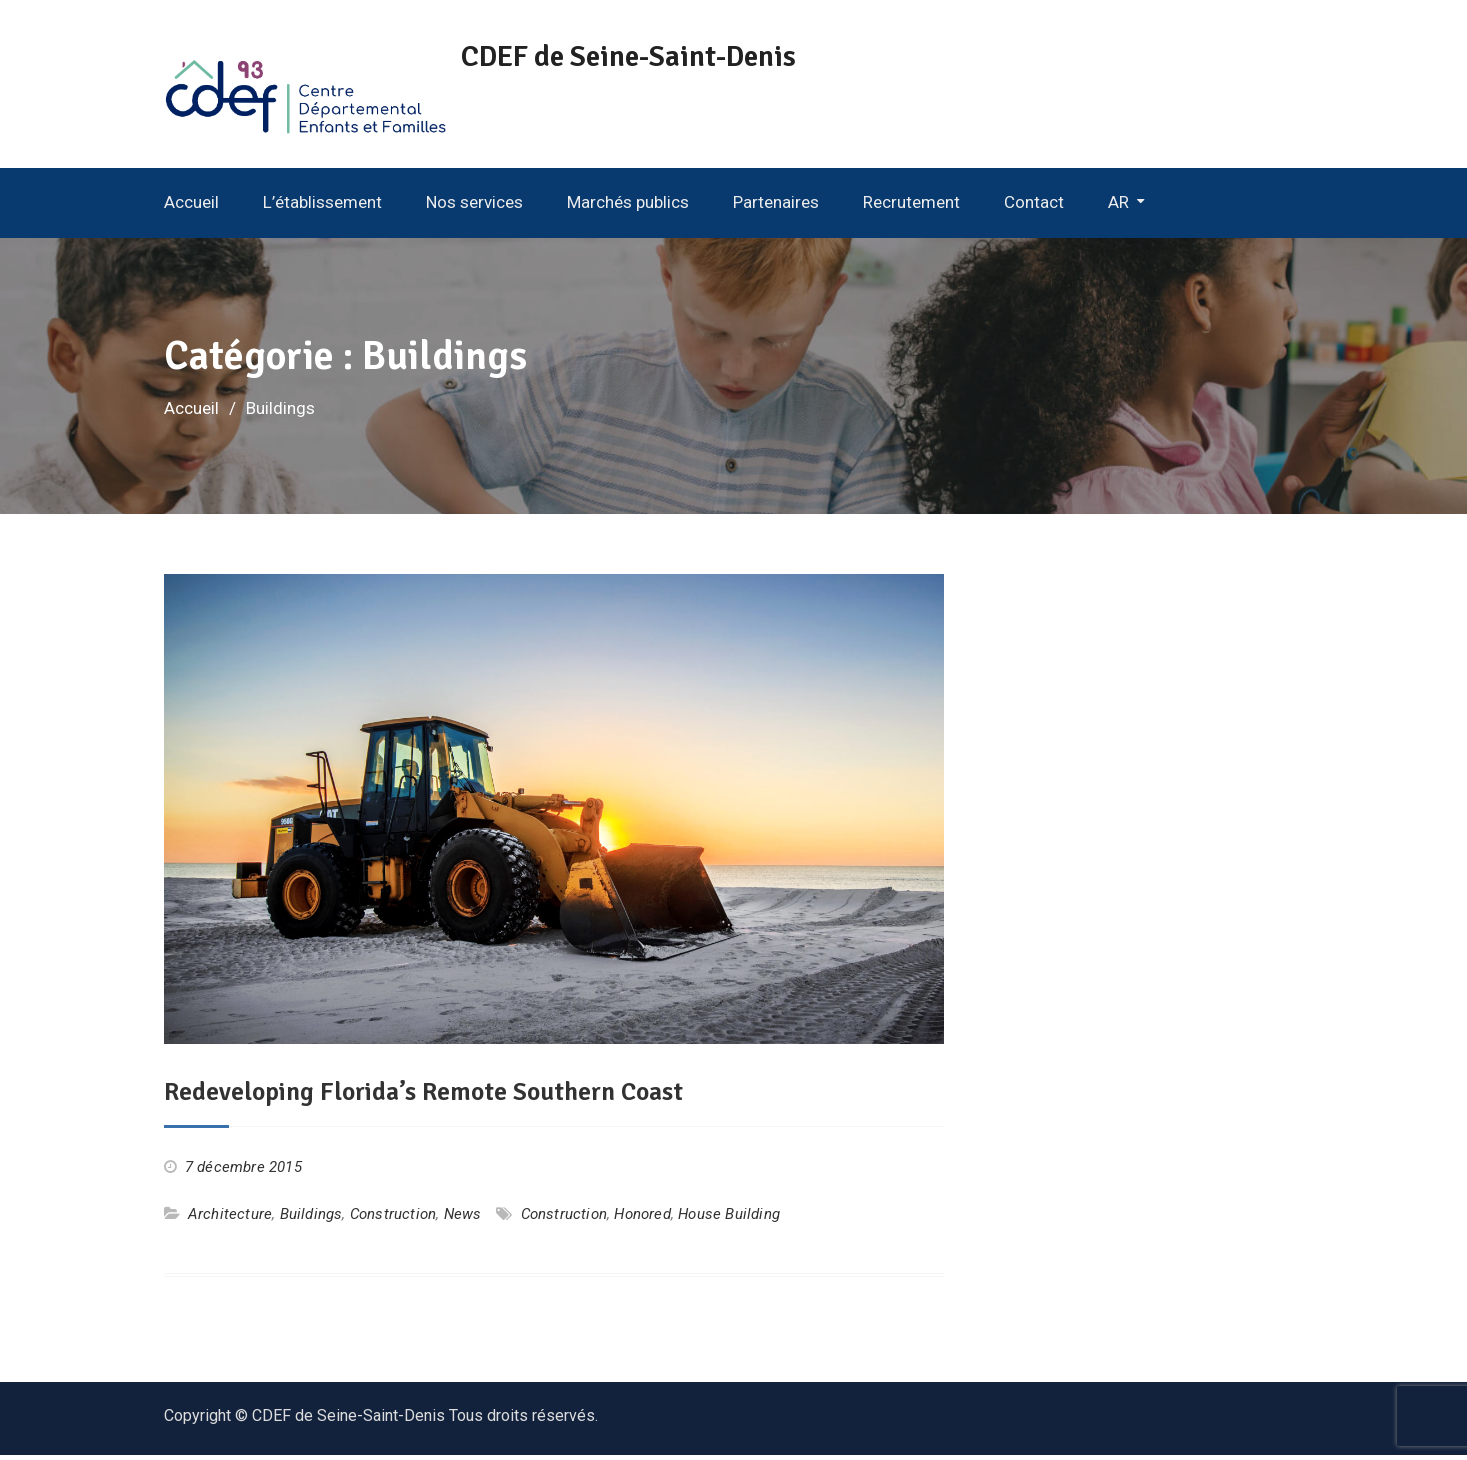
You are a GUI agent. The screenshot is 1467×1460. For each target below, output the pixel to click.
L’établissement (322, 208)
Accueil (191, 208)
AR (1118, 208)
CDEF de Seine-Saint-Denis (651, 56)
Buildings (311, 1220)
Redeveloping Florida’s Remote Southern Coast (426, 1098)
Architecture (230, 1220)
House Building (729, 1220)
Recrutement (911, 208)
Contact (1034, 208)
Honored (642, 1220)
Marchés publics (628, 208)
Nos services (474, 208)
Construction (393, 1220)
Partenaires (776, 208)
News (463, 1220)
